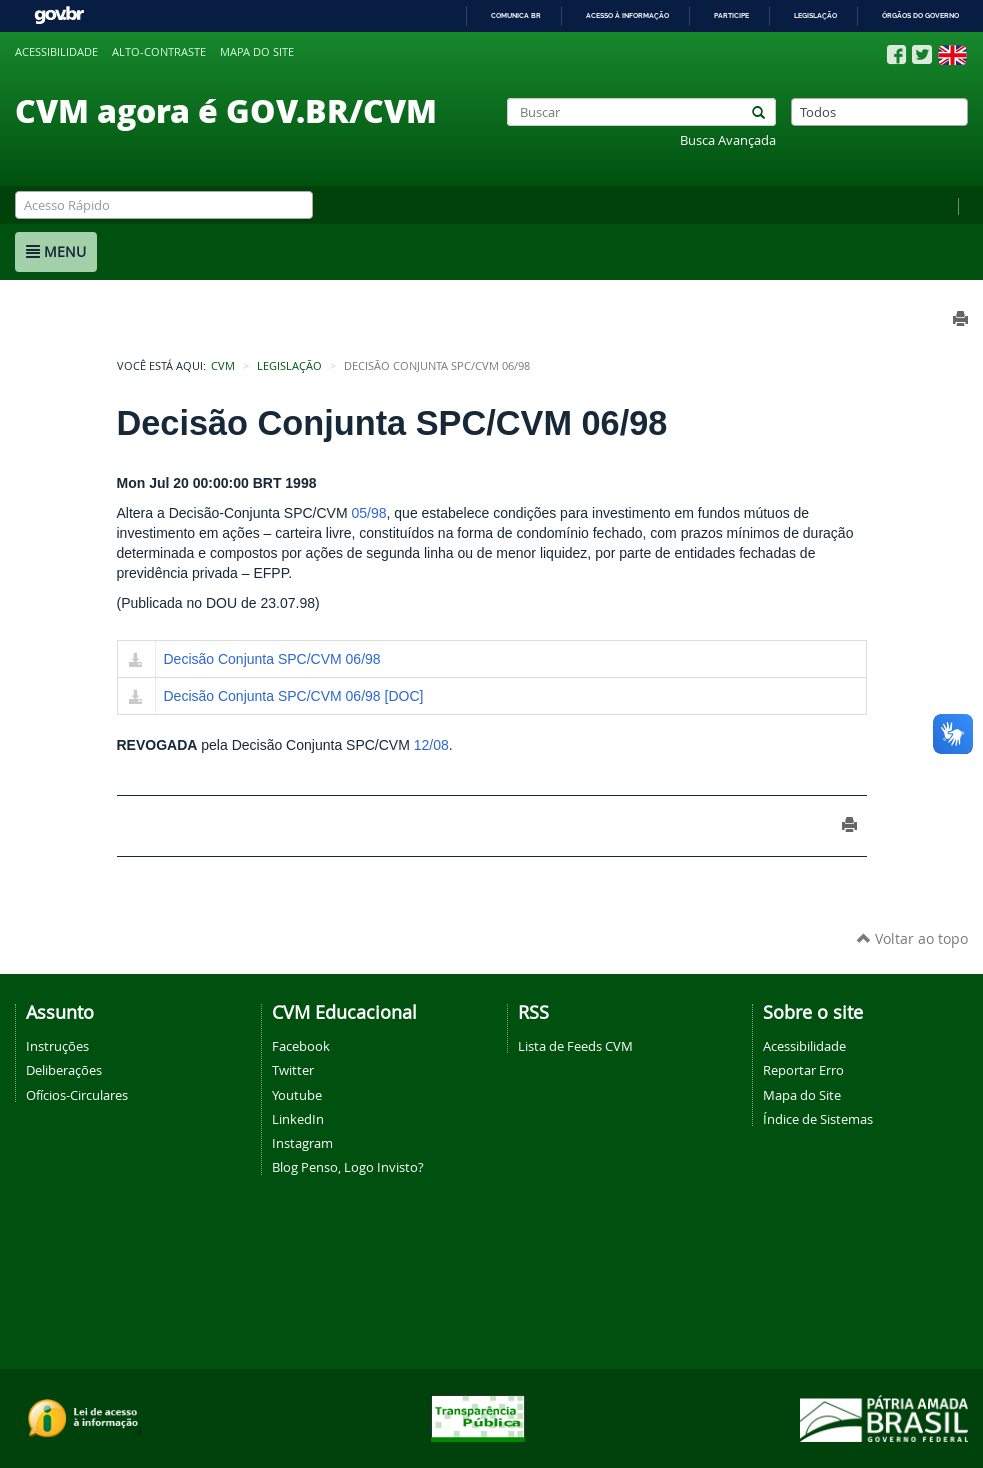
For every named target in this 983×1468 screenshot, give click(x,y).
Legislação (815, 15)
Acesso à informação (627, 15)
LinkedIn (298, 1119)
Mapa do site (257, 52)
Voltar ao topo (912, 938)
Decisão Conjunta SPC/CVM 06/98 (272, 659)
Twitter (293, 1070)
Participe (731, 15)
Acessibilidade (56, 52)
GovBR (59, 15)
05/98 (369, 513)
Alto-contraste (159, 52)
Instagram (302, 1143)
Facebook (301, 1046)
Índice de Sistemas (818, 1119)
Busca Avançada (728, 140)
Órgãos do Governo (920, 15)
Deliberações (64, 1070)
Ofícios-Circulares (77, 1095)
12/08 (431, 745)
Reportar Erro (803, 1070)
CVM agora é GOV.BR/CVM (226, 110)
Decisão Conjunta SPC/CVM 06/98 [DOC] (294, 696)
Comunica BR (516, 15)
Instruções (57, 1046)
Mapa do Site (802, 1095)
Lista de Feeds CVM (575, 1046)
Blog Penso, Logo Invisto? (348, 1167)
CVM (223, 366)
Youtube (297, 1095)
